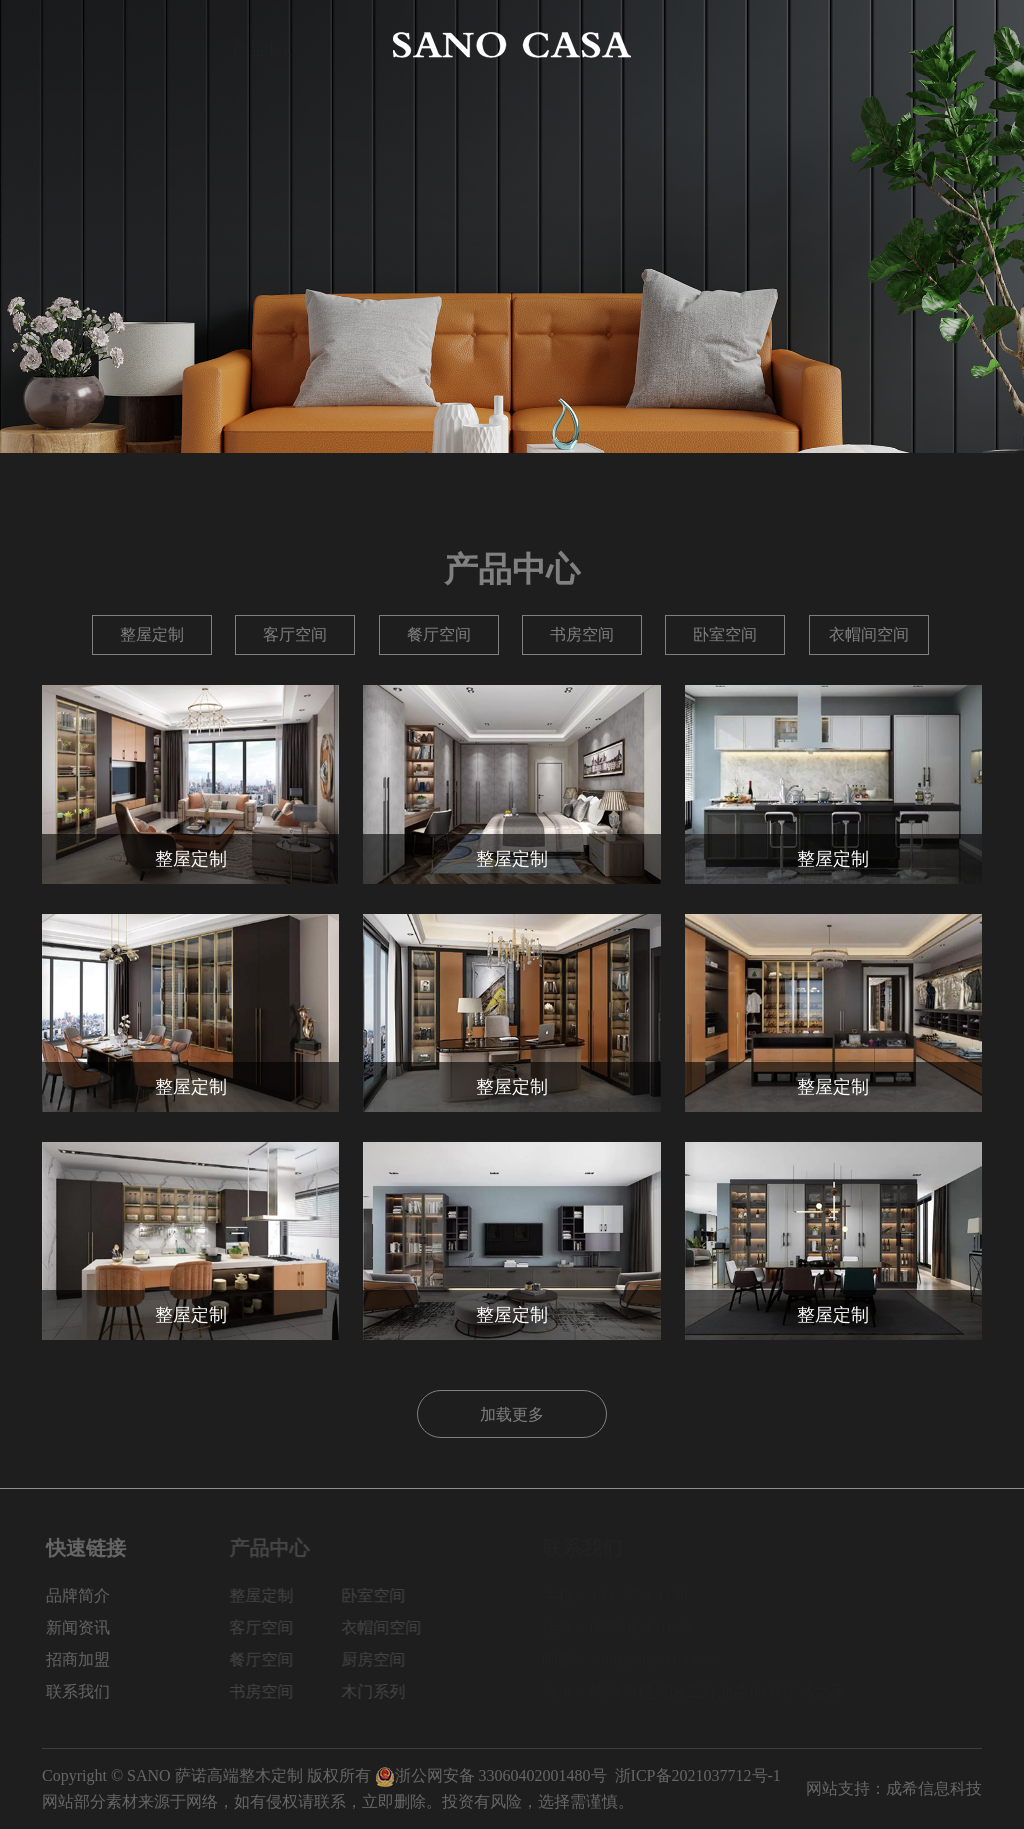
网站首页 (74, 44)
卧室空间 (725, 634)
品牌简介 (169, 44)
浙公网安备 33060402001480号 (491, 1775)
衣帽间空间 (869, 634)
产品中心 (264, 44)
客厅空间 (295, 634)
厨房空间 (387, 1659)
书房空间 (582, 634)
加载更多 (512, 1414)
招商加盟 (855, 44)
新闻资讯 (760, 44)
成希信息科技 (934, 1788)
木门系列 (387, 1691)
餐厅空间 (439, 634)
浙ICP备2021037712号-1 (698, 1775)
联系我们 (950, 44)
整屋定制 (152, 634)
